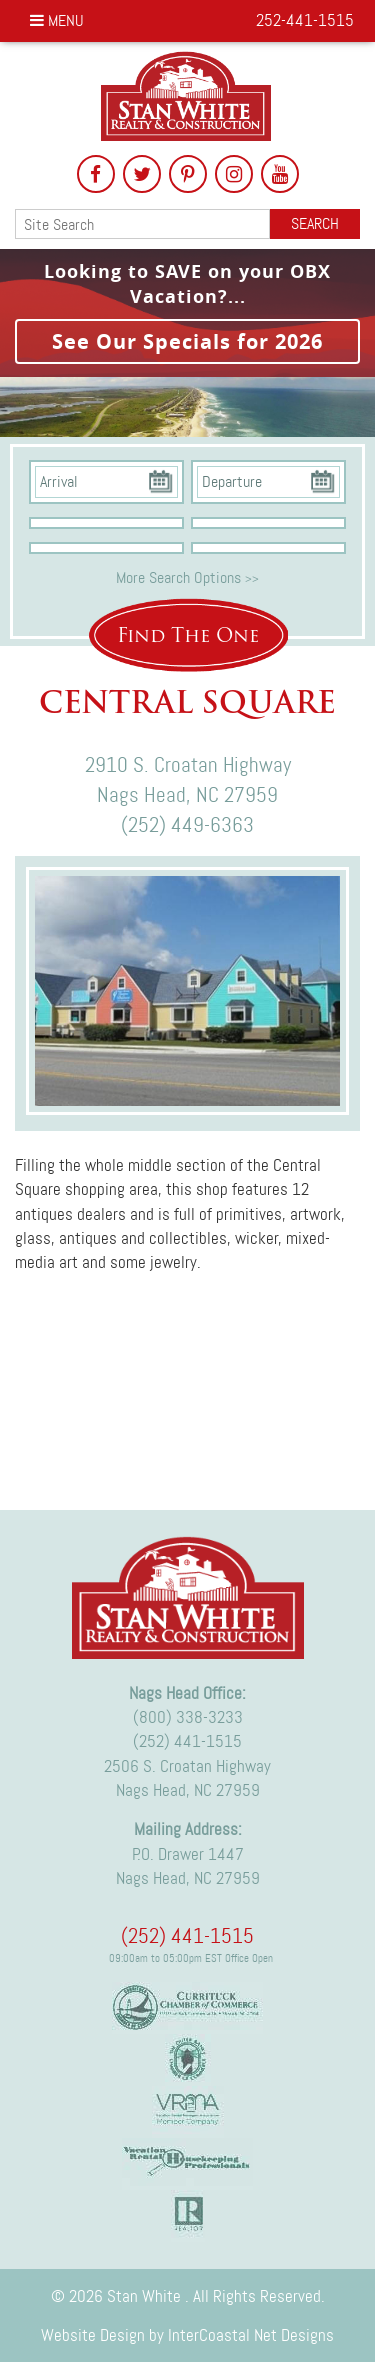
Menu (57, 20)
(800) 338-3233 (188, 1717)
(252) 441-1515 (187, 1741)
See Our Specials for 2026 (187, 341)
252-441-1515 (305, 20)
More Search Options (187, 577)
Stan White (187, 96)
